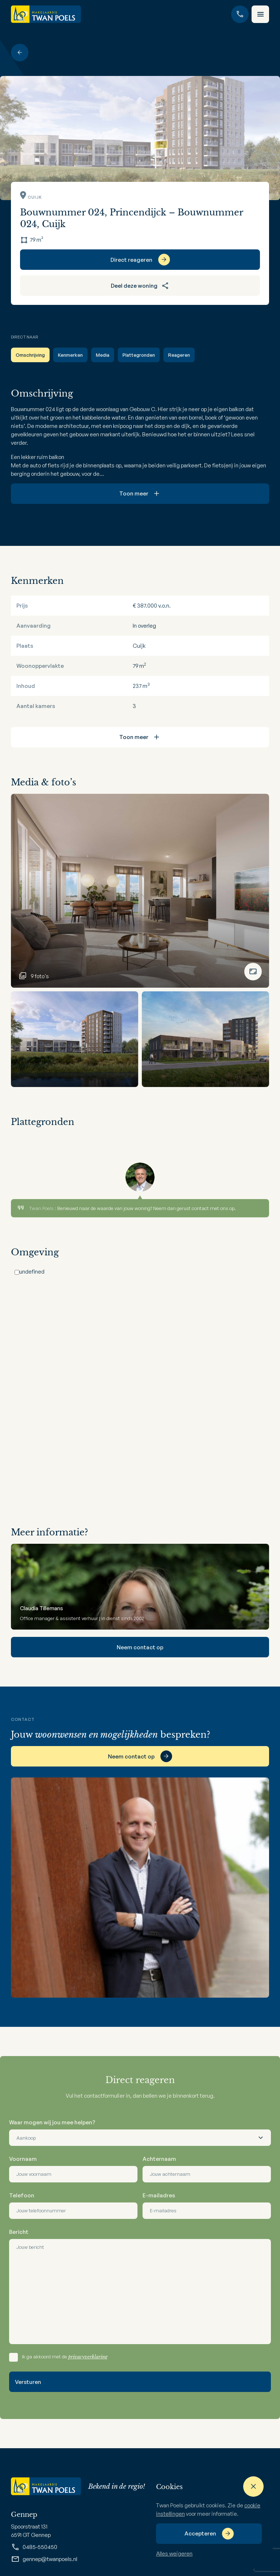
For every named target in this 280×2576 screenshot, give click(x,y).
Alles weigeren (174, 2553)
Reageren (179, 355)
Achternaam (159, 2158)
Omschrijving (30, 355)
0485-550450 (34, 2547)
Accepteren (200, 2533)
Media (102, 355)
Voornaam (23, 2158)
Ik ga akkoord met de (65, 2357)
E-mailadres (159, 2195)
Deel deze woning (140, 286)
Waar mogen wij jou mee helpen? (52, 2122)
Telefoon (21, 2195)
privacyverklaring (88, 2357)
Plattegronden (138, 355)
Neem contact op (140, 1647)
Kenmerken (70, 355)
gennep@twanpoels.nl (44, 2559)
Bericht (18, 2231)
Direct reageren (131, 259)
